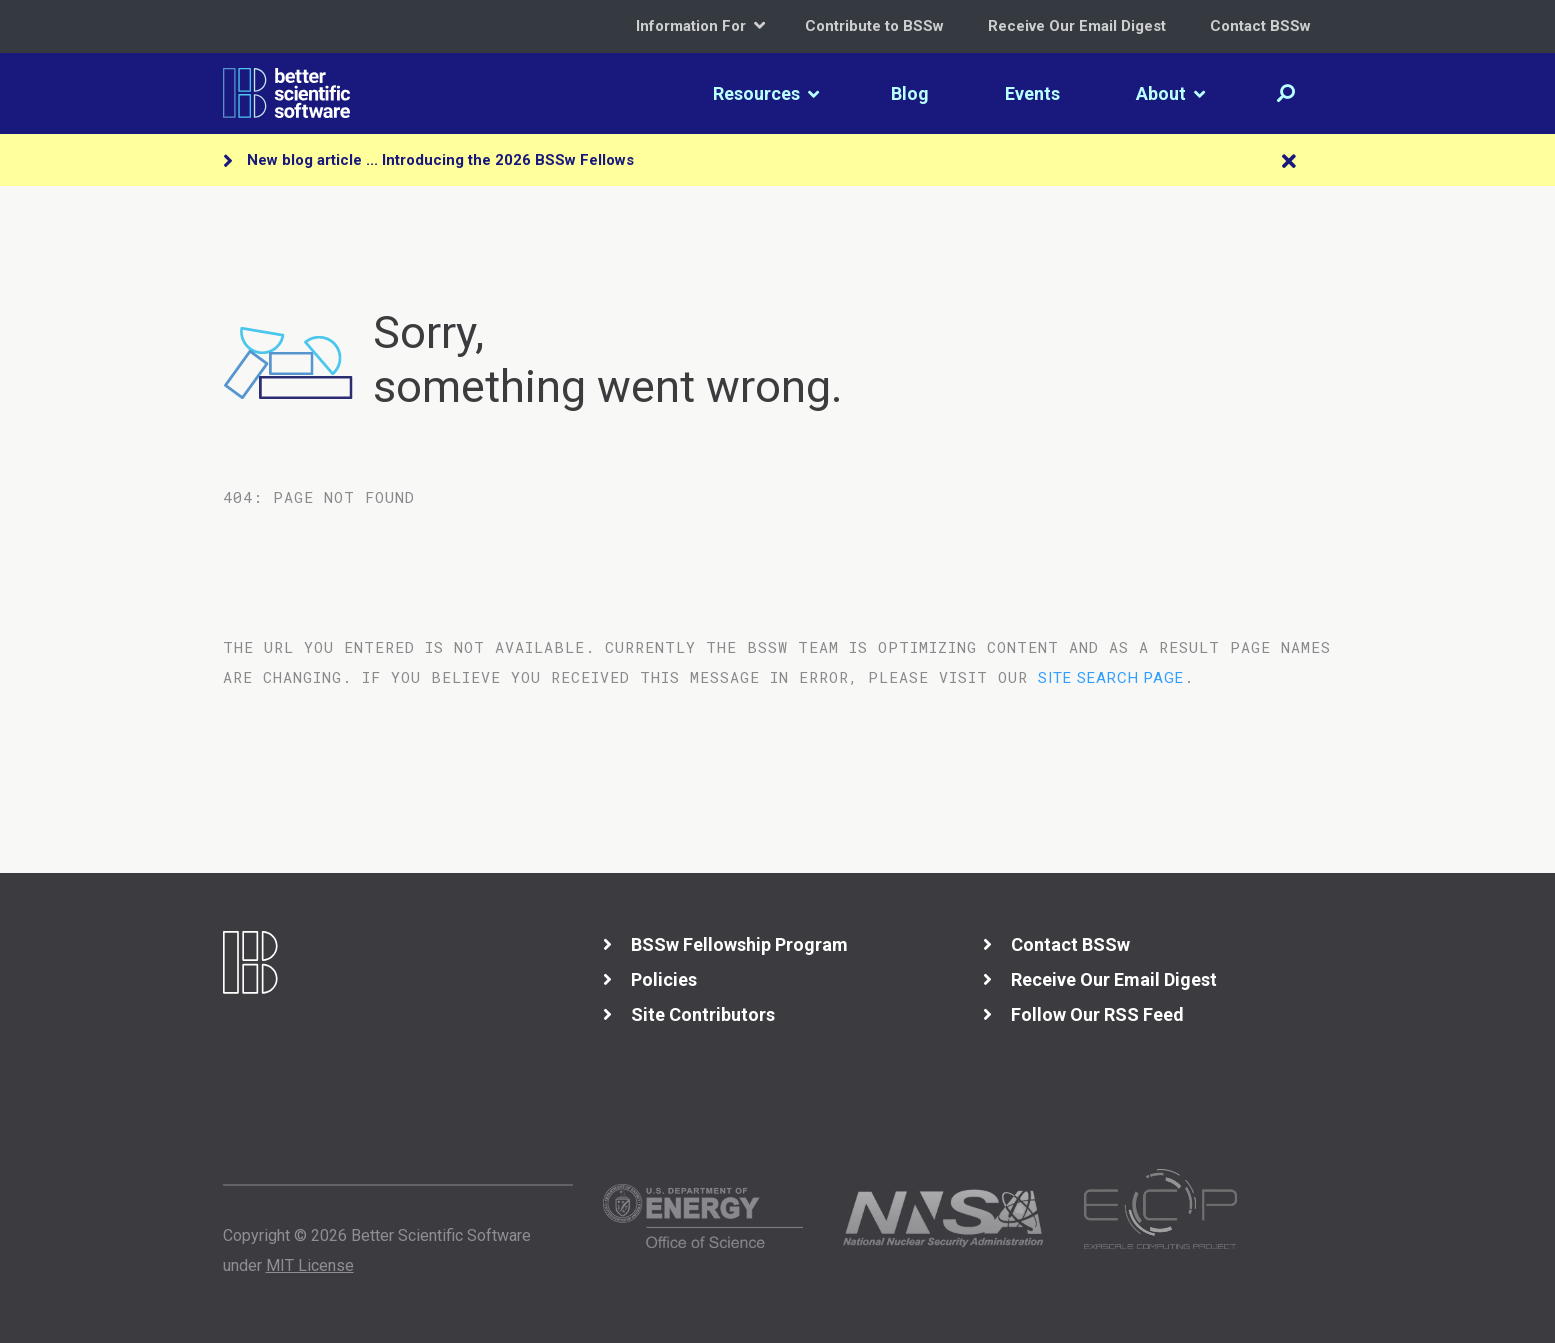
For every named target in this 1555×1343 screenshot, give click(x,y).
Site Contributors (703, 1014)
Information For (700, 25)
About (1170, 93)
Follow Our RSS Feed (1097, 1014)
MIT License (310, 1265)
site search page (1111, 678)
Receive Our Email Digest (1077, 26)
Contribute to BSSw (874, 26)
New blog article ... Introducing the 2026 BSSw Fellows (440, 160)
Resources (766, 93)
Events (1032, 93)
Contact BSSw (1260, 26)
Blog (910, 93)
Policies (664, 979)
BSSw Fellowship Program (739, 944)
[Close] (1289, 162)
